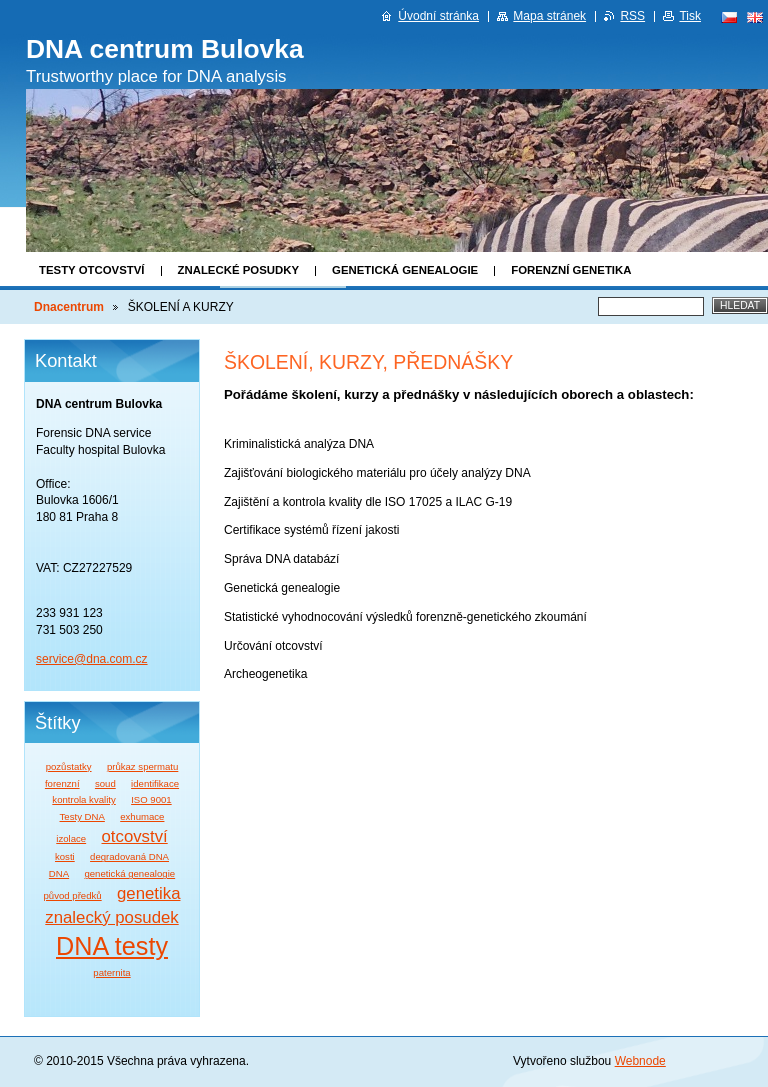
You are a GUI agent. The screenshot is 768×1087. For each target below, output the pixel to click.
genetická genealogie (129, 873)
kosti (65, 856)
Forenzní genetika (571, 270)
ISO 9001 (151, 799)
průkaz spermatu (142, 766)
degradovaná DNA (129, 856)
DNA (59, 873)
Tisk (690, 16)
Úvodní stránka (438, 16)
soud (105, 783)
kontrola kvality (83, 799)
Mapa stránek (549, 16)
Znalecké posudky (239, 270)
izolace (71, 838)
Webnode (640, 1061)
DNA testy (112, 946)
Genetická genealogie (405, 270)
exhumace (142, 816)
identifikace (155, 783)
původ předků (73, 895)
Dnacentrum (69, 307)
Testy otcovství (92, 270)
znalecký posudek (111, 917)
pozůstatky (69, 766)
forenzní (62, 783)
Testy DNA (82, 816)
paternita (111, 972)
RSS (632, 16)
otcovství (135, 836)
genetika (148, 893)
